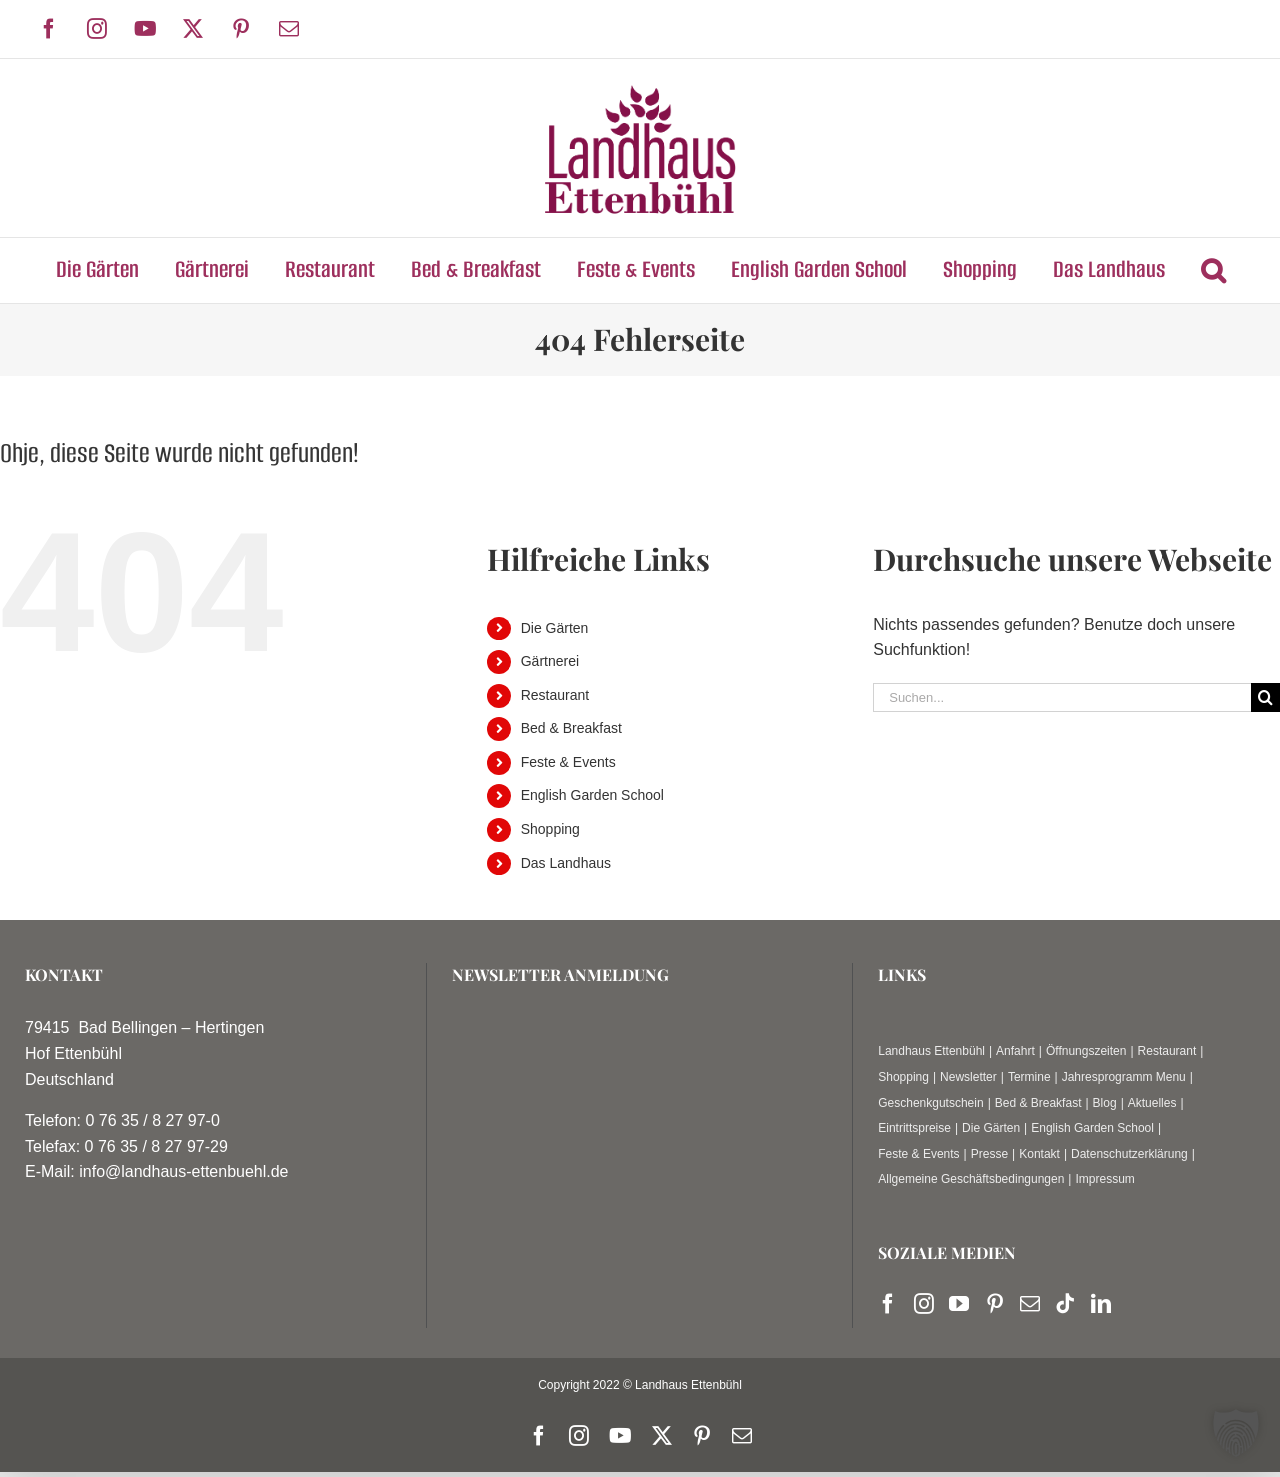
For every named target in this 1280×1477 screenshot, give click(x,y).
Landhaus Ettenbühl (931, 1051)
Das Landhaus (566, 863)
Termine (1029, 1077)
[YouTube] (959, 1304)
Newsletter (968, 1077)
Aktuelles (1152, 1103)
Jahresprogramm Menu (1124, 1077)
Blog (1105, 1103)
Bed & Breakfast (571, 728)
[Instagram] (924, 1304)
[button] (1213, 270)
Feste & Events (568, 762)
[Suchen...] (1062, 697)
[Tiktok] (1065, 1304)
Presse (989, 1154)
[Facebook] (888, 1304)
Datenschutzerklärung (1129, 1154)
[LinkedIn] (1101, 1304)
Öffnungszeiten (1086, 1051)
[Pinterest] (995, 1304)
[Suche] (1265, 697)
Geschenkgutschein (930, 1103)
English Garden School (592, 795)
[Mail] (1030, 1304)
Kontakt (1039, 1154)
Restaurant (555, 695)
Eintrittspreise (914, 1128)
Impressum (1104, 1179)
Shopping (550, 829)
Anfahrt (1015, 1051)
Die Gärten (555, 628)
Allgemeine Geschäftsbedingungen (971, 1179)
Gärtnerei (550, 661)
